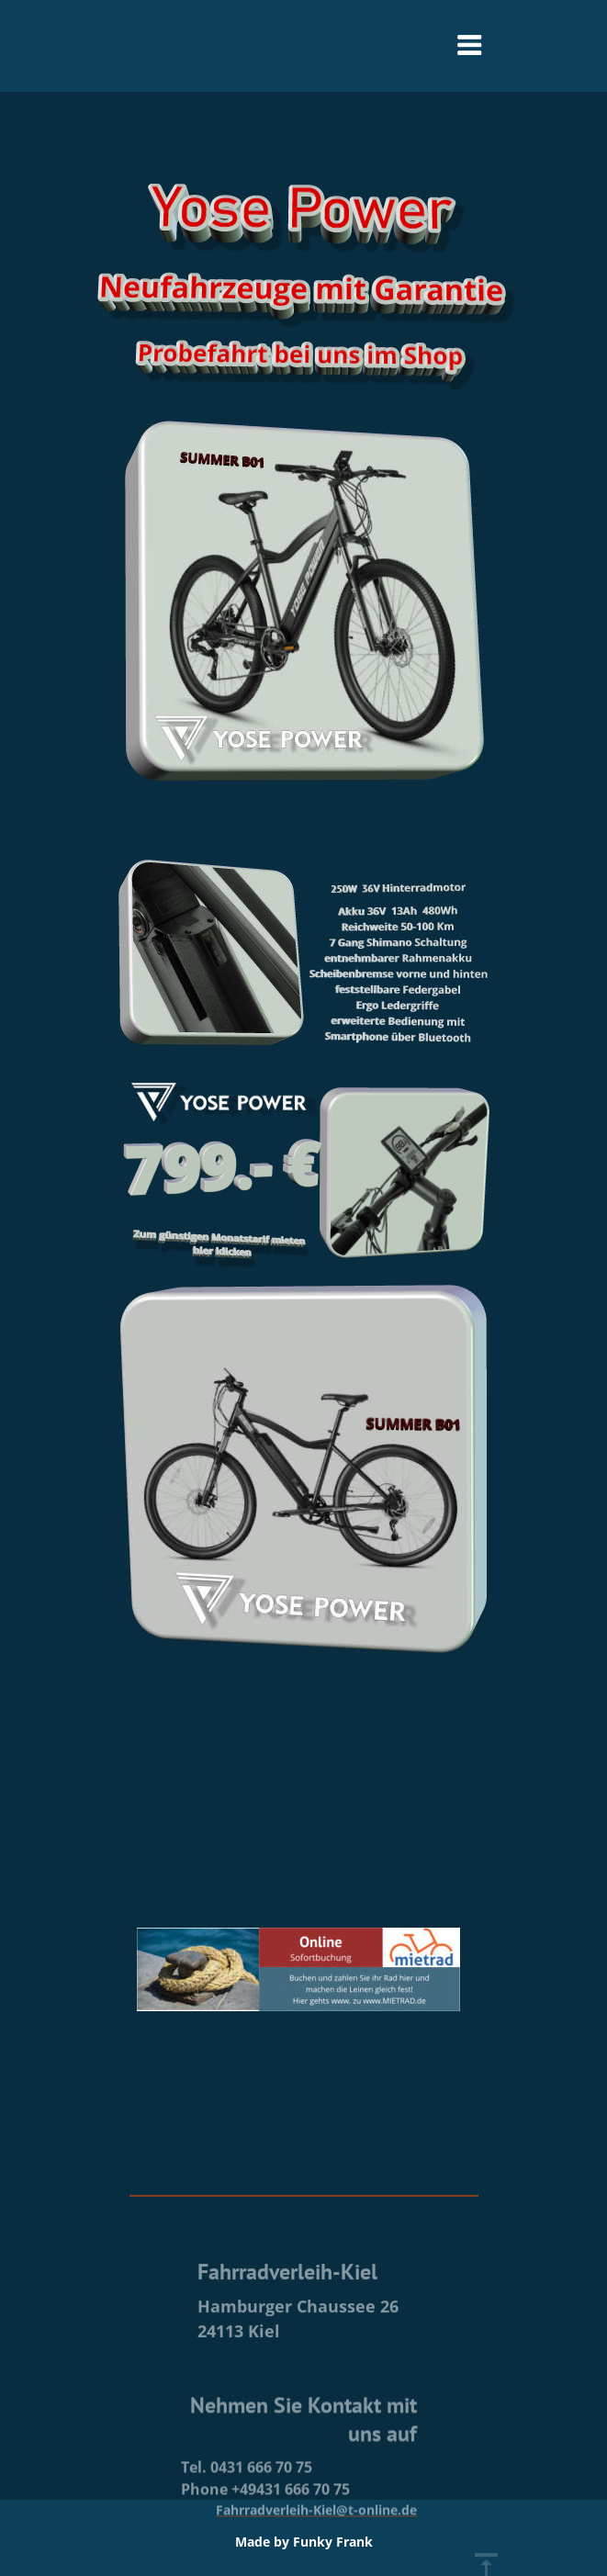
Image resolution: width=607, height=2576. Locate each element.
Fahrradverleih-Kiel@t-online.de (316, 2555)
